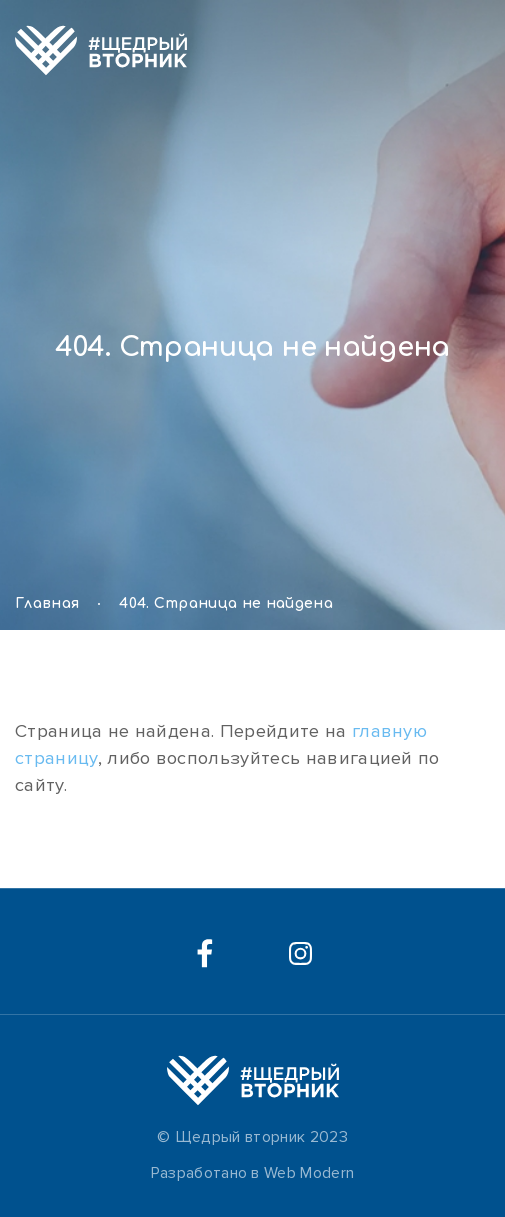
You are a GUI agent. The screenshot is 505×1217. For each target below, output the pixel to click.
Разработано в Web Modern (253, 1173)
